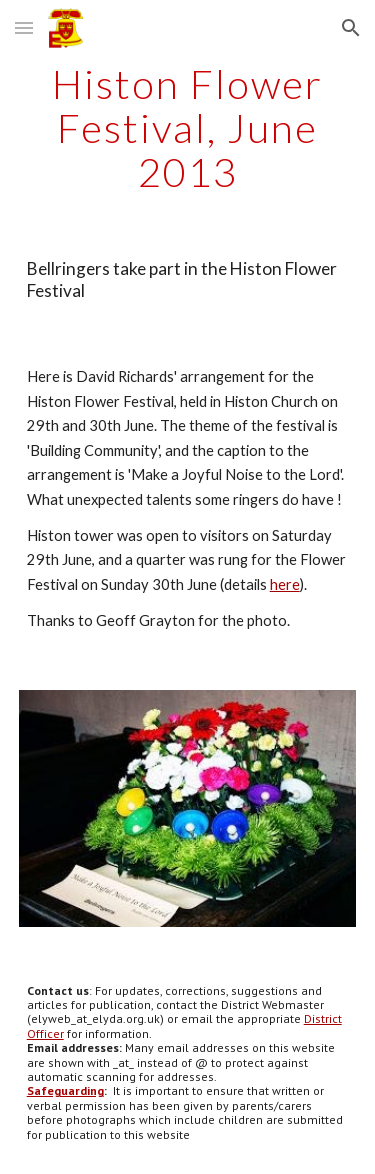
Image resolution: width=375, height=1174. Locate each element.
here (285, 584)
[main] (188, 128)
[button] (24, 27)
